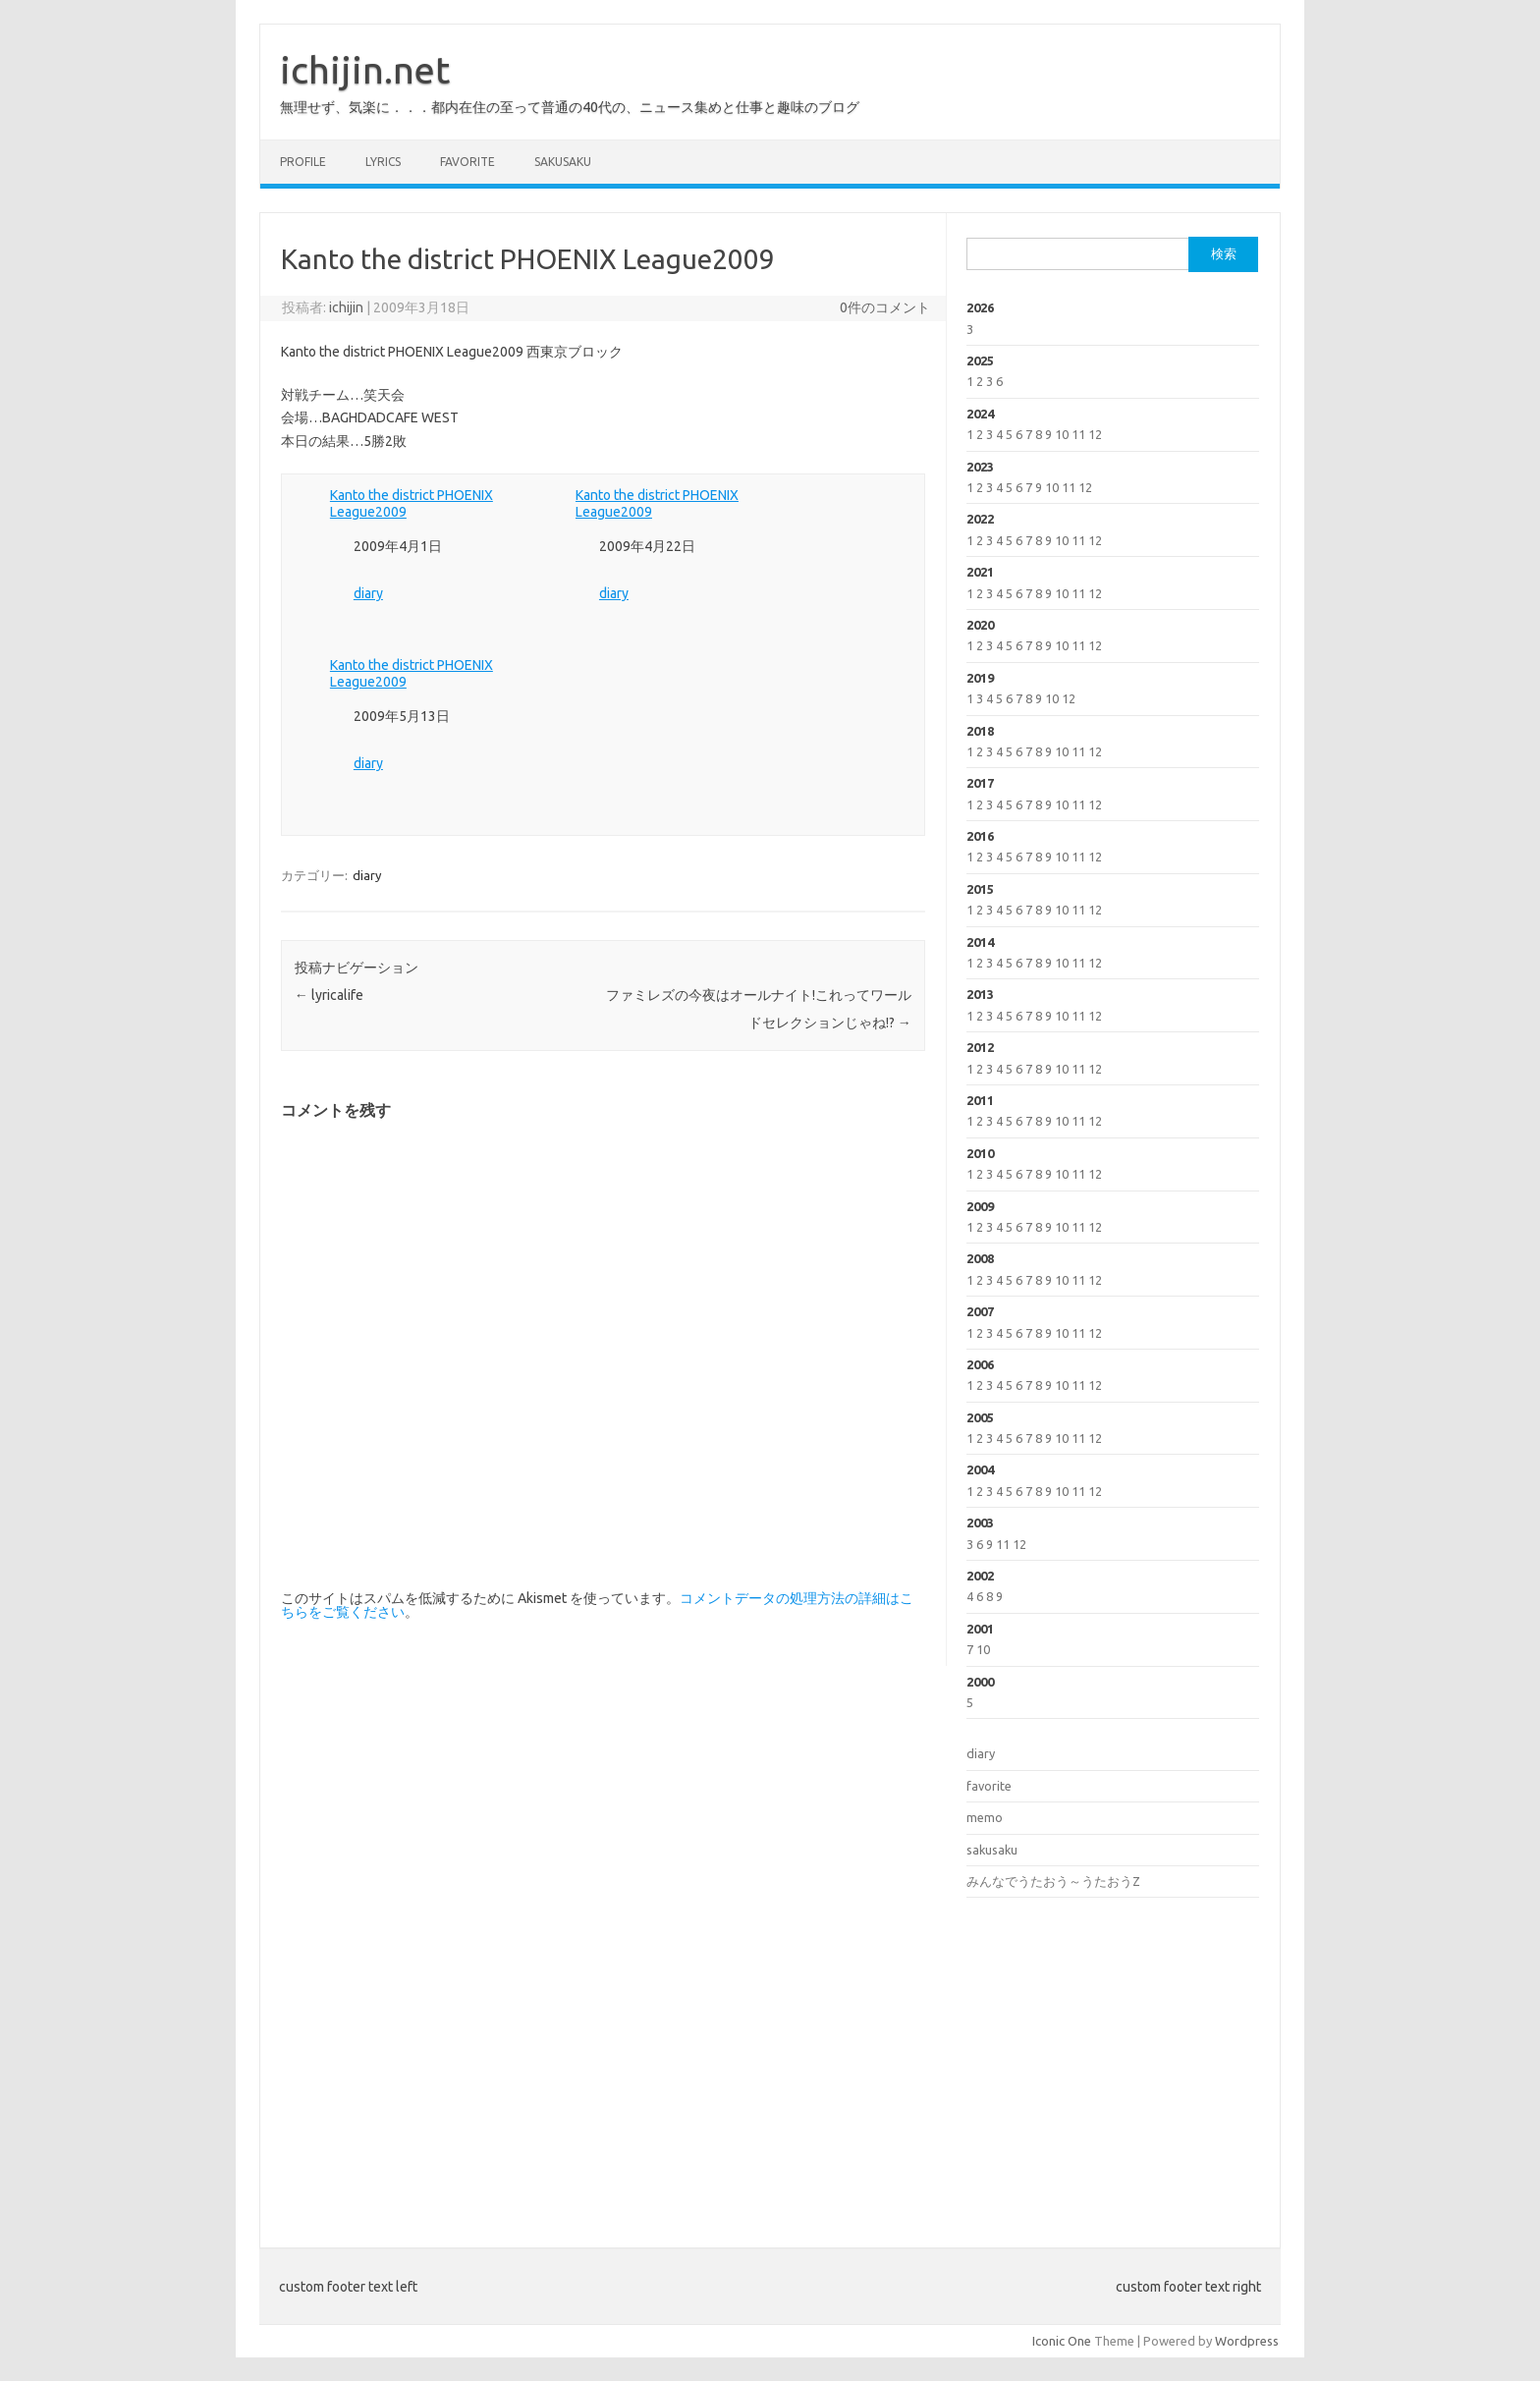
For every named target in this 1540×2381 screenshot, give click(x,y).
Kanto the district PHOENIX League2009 (411, 503)
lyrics (383, 161)
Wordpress (1247, 2341)
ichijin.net (365, 69)
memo (984, 1817)
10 (1062, 434)
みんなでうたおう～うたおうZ (1053, 1881)
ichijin (346, 307)
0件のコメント (885, 307)
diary (368, 593)
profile (303, 161)
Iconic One (1061, 2341)
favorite (467, 161)
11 (1078, 434)
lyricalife (329, 995)
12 (1095, 434)
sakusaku (562, 161)
